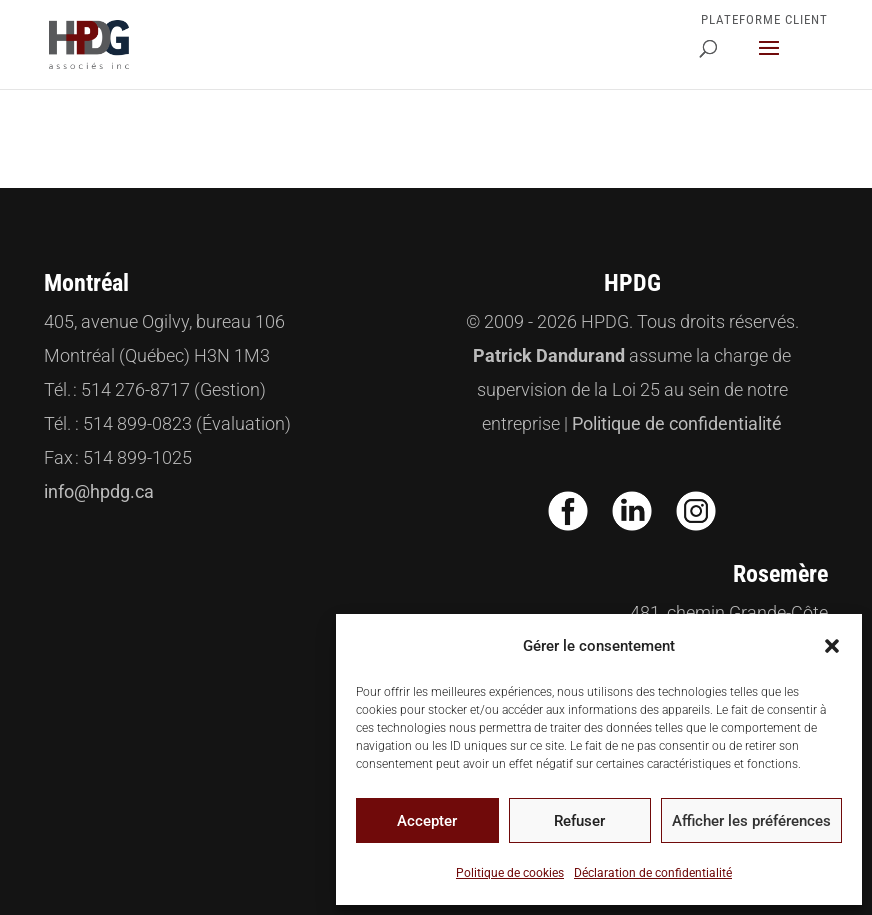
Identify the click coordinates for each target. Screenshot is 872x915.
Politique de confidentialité (677, 423)
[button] (832, 646)
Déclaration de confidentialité (653, 873)
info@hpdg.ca (99, 491)
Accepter (427, 821)
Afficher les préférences (751, 821)
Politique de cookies (510, 873)
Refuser (579, 821)
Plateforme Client (764, 19)
